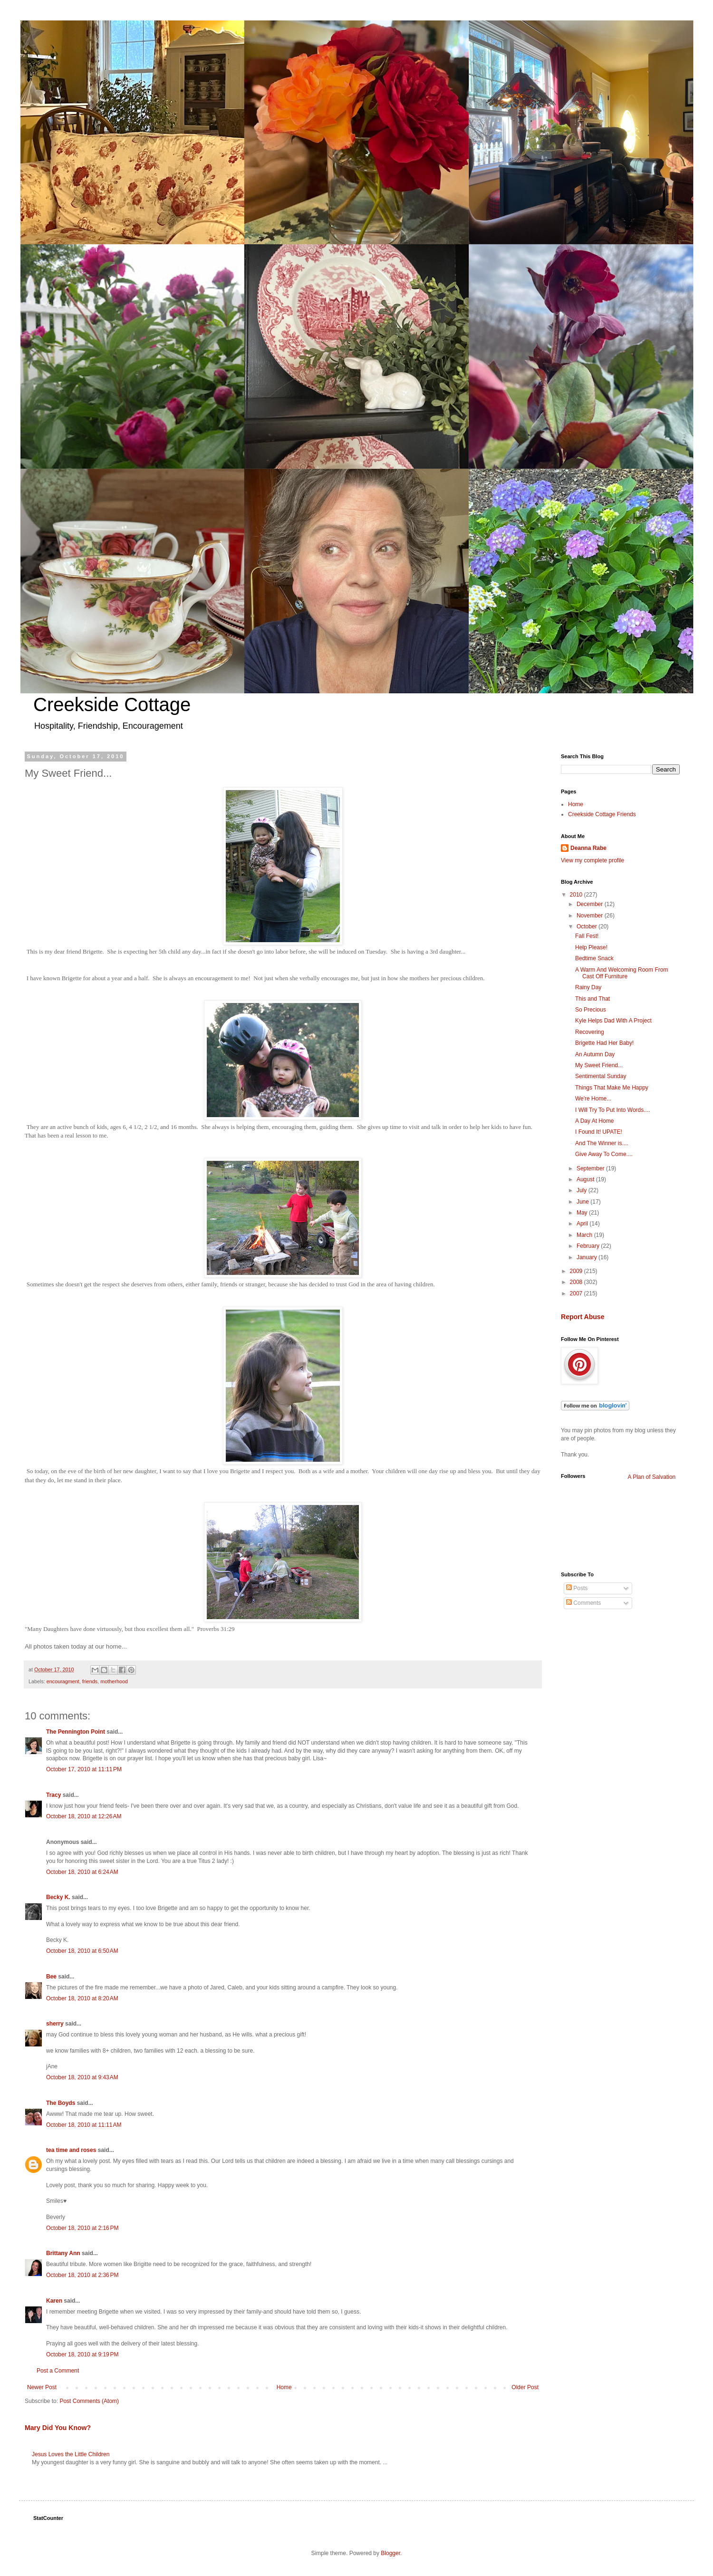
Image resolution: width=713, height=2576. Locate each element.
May (583, 1212)
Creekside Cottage (112, 704)
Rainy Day (588, 987)
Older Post (525, 2387)
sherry (55, 2023)
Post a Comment (58, 2370)
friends (89, 1681)
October (587, 926)
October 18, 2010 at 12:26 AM (83, 1816)
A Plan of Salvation (652, 1477)
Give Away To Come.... (604, 1154)
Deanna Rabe (588, 848)
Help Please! (591, 947)
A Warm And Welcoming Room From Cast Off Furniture (621, 973)
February (589, 1246)
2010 (577, 894)
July (582, 1190)
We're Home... (593, 1098)
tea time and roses (71, 2150)
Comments (583, 1603)
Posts (577, 1588)
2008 (577, 1282)
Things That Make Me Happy (611, 1087)
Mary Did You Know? (58, 2427)
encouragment (63, 1681)
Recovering (589, 1032)
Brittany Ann (63, 2253)
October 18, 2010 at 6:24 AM (82, 1872)
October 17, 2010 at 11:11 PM (84, 1769)
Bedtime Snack (594, 958)
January (587, 1257)
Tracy (53, 1795)
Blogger (390, 2553)
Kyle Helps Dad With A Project (613, 1020)
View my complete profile (592, 860)
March (585, 1235)
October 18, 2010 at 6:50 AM (82, 1951)
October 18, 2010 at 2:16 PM (82, 2228)
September (591, 1168)
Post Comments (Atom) (89, 2401)
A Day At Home (594, 1121)
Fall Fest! (586, 936)
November (591, 915)
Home (284, 2387)
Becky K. (58, 1897)
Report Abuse (582, 1317)
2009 (577, 1271)
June (583, 1201)
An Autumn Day (595, 1054)
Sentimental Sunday (600, 1076)
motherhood (114, 1681)
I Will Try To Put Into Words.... (612, 1110)
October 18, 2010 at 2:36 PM (82, 2275)
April (583, 1223)
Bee (51, 1976)
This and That (592, 998)
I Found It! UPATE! (598, 1132)
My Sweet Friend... (599, 1065)
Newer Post (42, 2387)
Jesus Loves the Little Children (70, 2454)
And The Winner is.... (601, 1143)
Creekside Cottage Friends (602, 814)
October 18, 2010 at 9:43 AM (82, 2077)
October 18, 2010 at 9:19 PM (82, 2354)
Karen (54, 2300)
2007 (577, 1293)
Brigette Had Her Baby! (604, 1043)
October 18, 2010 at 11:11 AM (83, 2125)
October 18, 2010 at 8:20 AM (82, 1998)
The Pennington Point (75, 1731)
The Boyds (60, 2103)
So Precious (590, 1009)
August (586, 1179)
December (591, 904)
